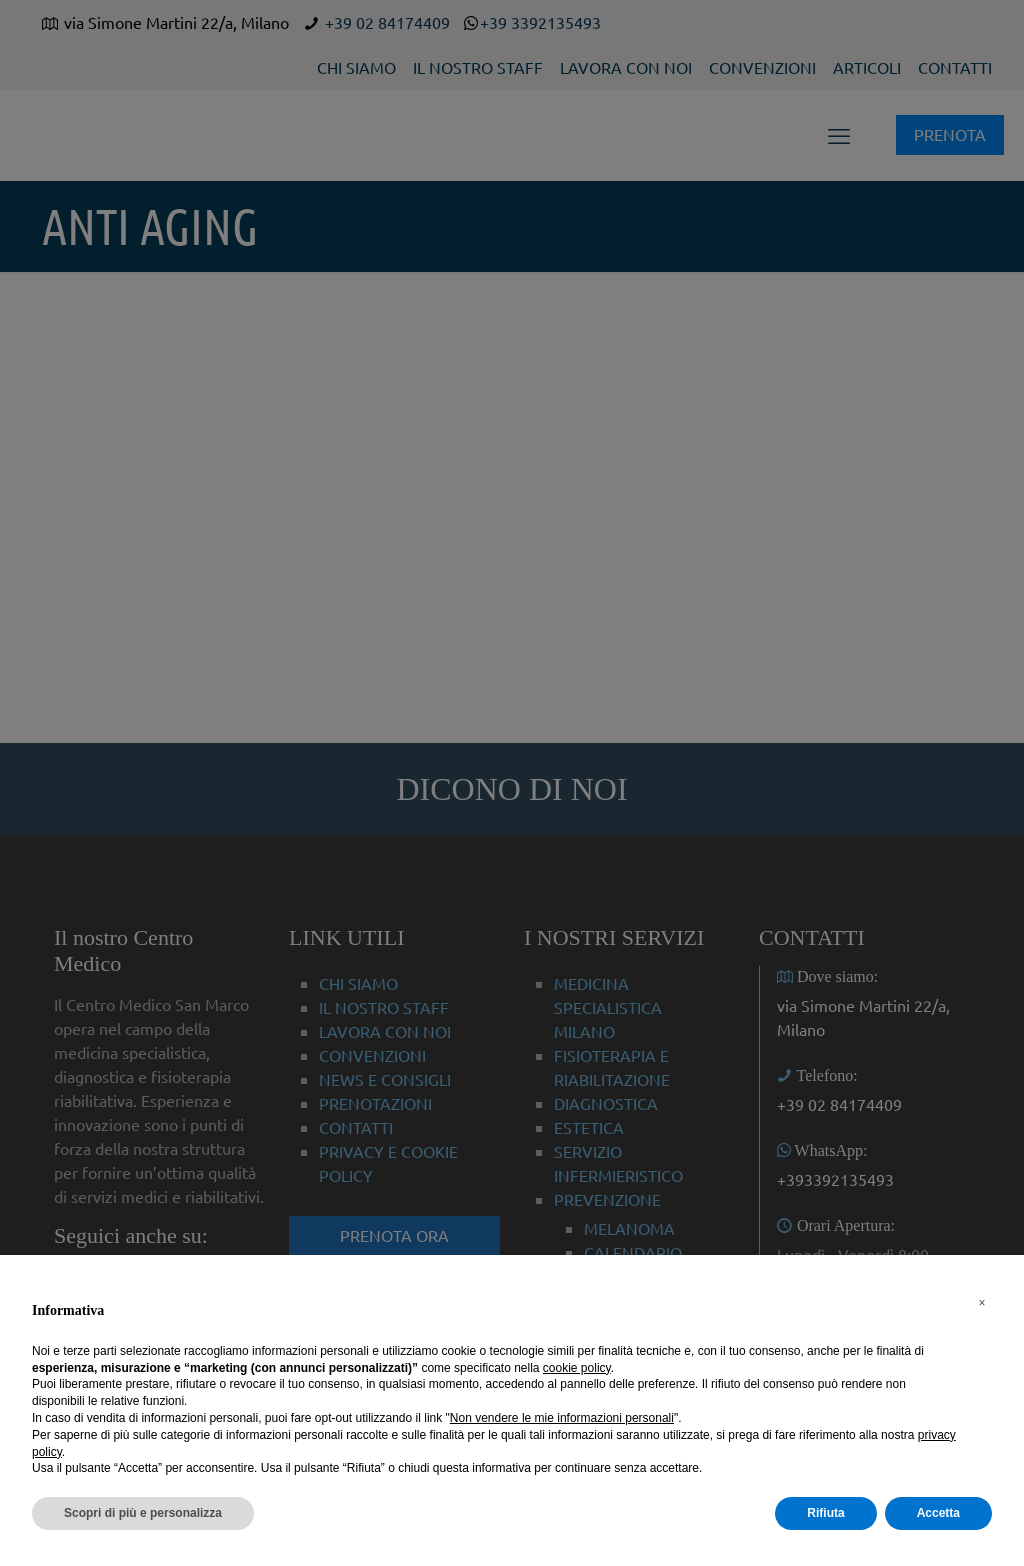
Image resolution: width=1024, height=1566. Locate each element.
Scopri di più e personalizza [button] (143, 1513)
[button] (982, 1303)
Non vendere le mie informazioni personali (562, 1418)
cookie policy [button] (577, 1368)
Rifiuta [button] (825, 1513)
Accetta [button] (938, 1513)
